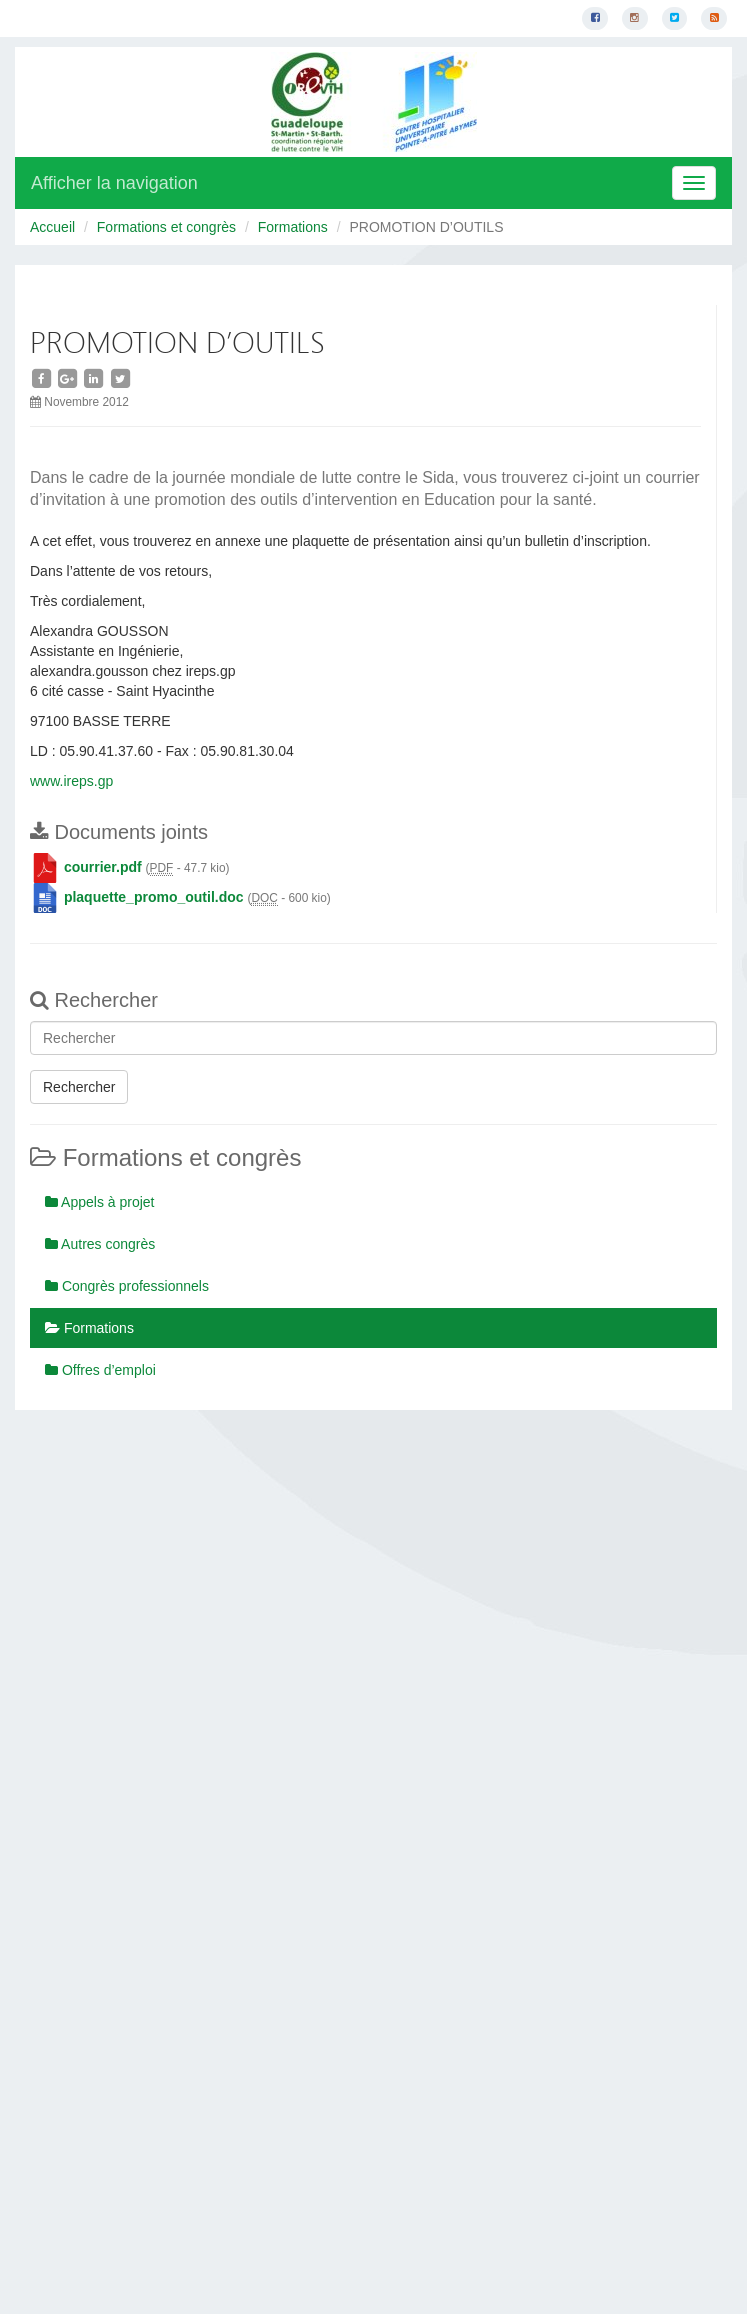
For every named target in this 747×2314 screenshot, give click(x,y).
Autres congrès (100, 1244)
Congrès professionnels (127, 1286)
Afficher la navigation (114, 183)
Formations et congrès (166, 227)
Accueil (52, 227)
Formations (293, 227)
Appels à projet (100, 1202)
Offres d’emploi (100, 1370)
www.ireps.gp (71, 781)
